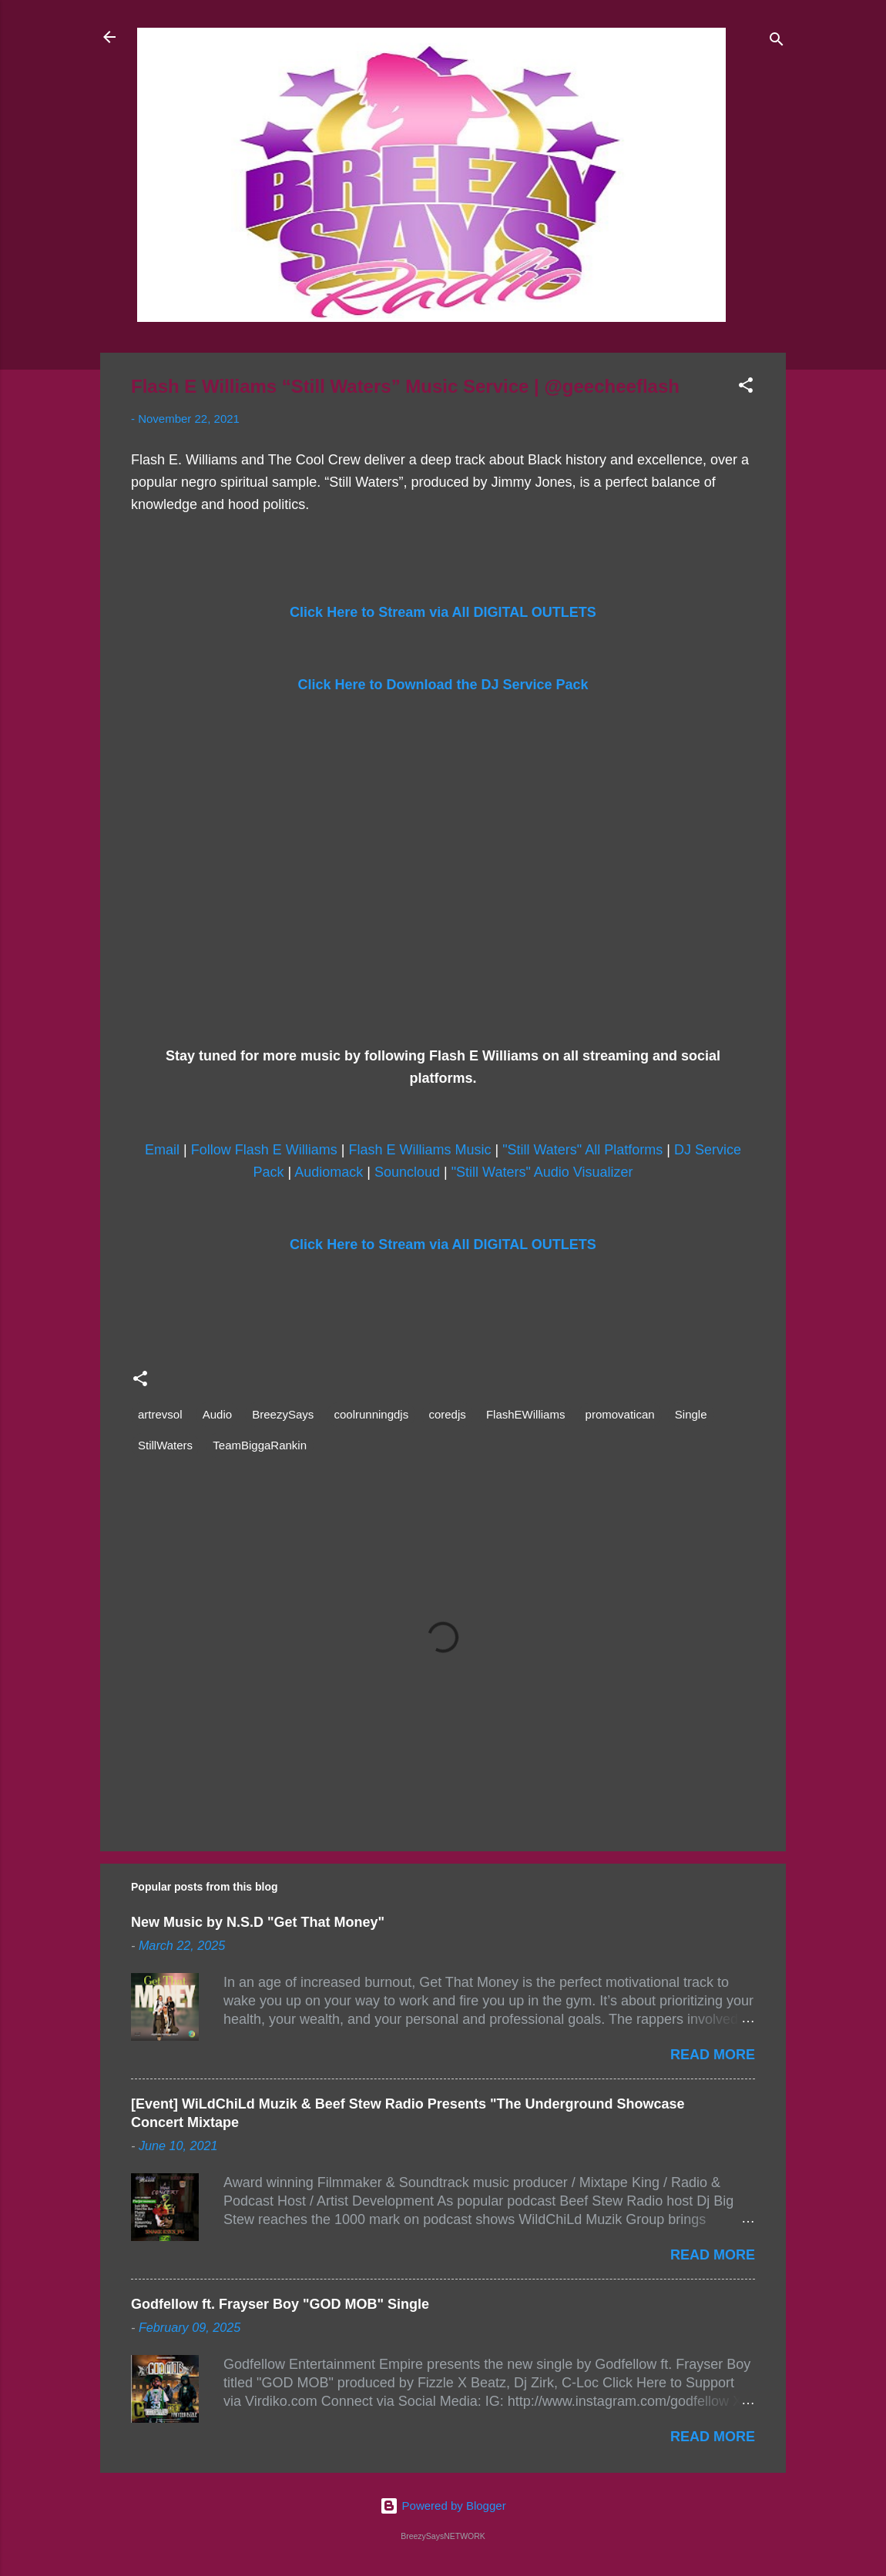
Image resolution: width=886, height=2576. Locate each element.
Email (162, 1149)
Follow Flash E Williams (264, 1149)
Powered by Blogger (442, 2505)
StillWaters (165, 1445)
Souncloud (407, 1172)
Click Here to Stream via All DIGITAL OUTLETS (443, 612)
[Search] (776, 41)
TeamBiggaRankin (260, 1445)
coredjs (446, 1414)
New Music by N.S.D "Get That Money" (257, 1922)
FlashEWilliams (525, 1414)
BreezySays (283, 1414)
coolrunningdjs (371, 1414)
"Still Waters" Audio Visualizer (542, 1172)
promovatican (620, 1414)
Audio (217, 1414)
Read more (712, 2054)
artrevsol (160, 1414)
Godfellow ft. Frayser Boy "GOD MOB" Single (280, 2304)
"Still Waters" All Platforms (582, 1149)
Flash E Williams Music (419, 1149)
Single (691, 1414)
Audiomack (328, 1172)
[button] (746, 388)
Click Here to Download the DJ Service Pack (442, 684)
